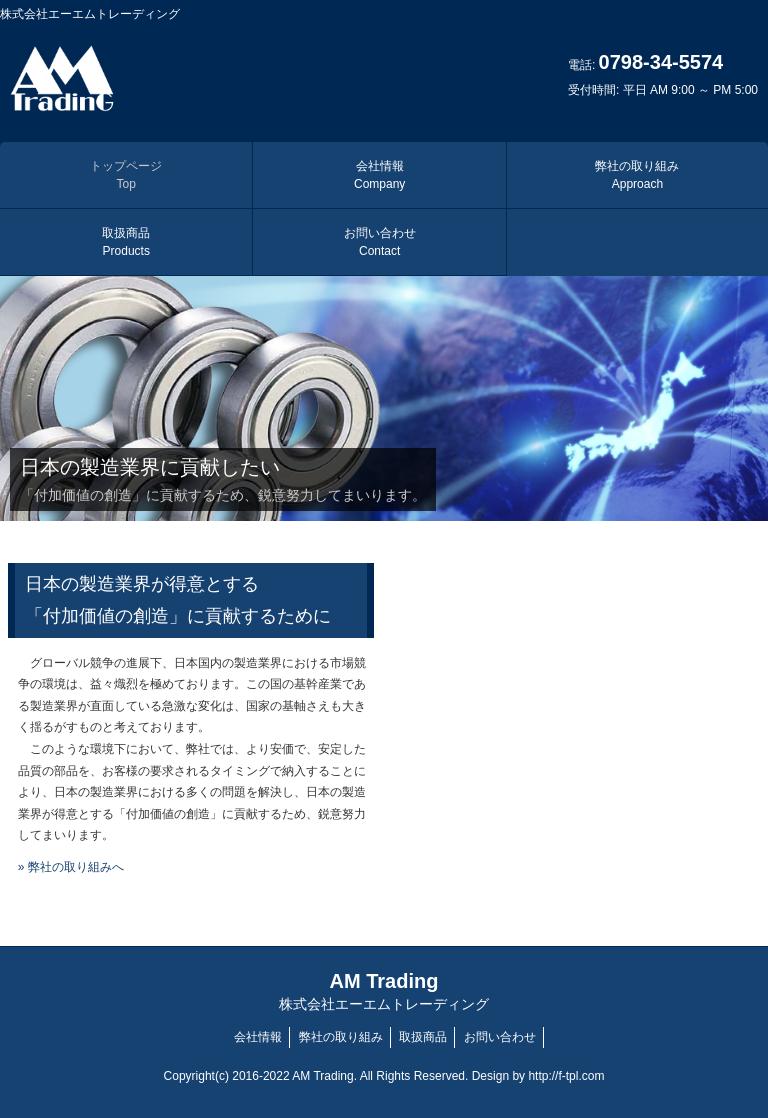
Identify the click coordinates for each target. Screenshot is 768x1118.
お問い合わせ (380, 242)
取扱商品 (126, 242)
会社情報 (379, 175)
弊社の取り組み (637, 175)
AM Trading (384, 991)
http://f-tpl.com (566, 1076)
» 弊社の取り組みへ (71, 867)
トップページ (126, 175)
